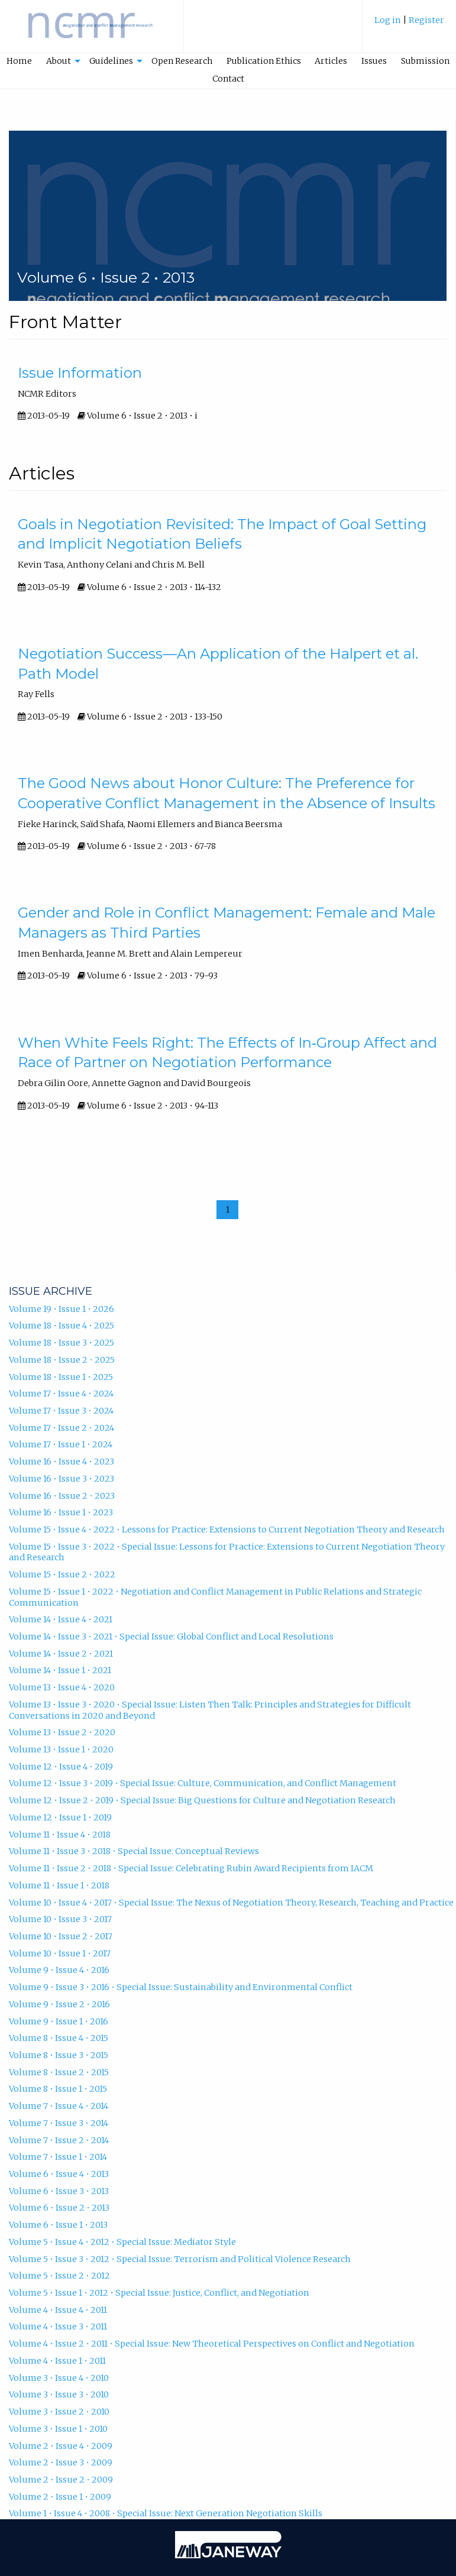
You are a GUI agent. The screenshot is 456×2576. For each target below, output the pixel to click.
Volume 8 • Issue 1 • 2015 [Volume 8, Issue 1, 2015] (58, 2089)
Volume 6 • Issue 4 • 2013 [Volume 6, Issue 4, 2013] (59, 2174)
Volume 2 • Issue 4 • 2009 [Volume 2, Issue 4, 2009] (60, 2446)
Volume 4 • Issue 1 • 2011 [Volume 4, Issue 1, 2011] (57, 2360)
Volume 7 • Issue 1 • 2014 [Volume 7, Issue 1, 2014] (58, 2156)
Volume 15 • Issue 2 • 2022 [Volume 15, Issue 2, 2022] (62, 1574)
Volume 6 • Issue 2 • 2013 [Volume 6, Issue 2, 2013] (59, 2207)
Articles (331, 61)
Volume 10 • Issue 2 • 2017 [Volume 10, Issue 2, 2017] (60, 1936)
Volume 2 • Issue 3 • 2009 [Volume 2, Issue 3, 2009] (60, 2462)
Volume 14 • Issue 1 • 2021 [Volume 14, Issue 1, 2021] (60, 1670)
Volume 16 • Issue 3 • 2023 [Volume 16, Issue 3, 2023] (61, 1478)
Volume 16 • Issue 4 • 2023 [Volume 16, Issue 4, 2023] (61, 1461)
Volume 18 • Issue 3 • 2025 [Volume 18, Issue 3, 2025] (61, 1342)
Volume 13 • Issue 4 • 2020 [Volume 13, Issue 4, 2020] (62, 1687)
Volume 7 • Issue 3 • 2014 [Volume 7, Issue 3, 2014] (58, 2123)
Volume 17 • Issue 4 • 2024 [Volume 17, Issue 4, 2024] (61, 1393)
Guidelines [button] (111, 61)
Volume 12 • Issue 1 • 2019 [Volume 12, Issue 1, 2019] (60, 1817)
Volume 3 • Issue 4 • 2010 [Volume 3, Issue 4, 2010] (59, 2378)
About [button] (58, 61)
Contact (228, 78)
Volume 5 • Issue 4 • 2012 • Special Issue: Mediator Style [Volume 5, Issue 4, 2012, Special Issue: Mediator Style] (122, 2242)
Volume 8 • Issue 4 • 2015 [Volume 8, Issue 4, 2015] (58, 2038)
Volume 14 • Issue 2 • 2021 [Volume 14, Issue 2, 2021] (61, 1653)
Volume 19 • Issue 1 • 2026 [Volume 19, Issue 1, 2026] (61, 1309)
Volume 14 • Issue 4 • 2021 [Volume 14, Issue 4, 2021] (60, 1619)
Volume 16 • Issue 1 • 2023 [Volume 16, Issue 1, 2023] (61, 1512)
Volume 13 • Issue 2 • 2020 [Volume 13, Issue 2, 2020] (62, 1732)
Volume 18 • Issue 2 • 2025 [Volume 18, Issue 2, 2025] (62, 1360)
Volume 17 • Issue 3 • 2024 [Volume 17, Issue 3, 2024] (61, 1410)
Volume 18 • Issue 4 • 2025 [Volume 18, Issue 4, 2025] (61, 1325)
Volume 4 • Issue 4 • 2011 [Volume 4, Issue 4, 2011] (58, 2310)
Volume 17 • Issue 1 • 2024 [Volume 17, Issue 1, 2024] (60, 1444)
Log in (387, 20)
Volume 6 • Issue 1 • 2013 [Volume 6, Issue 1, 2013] (58, 2224)
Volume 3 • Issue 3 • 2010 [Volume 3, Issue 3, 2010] (59, 2394)
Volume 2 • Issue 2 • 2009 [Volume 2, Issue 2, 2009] (61, 2479)
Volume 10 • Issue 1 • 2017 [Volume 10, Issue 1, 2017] (60, 1953)
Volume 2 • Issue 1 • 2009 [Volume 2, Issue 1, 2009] (60, 2496)
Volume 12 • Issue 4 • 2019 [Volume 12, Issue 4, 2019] (61, 1766)
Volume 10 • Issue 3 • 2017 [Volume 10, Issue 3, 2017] (60, 1919)
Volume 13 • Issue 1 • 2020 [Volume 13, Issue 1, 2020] (61, 1749)
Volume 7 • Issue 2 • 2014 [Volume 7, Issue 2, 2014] (59, 2140)
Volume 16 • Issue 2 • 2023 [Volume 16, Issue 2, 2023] (62, 1495)
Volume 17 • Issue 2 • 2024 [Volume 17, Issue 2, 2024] (61, 1428)
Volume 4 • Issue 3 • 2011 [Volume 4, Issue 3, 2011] (58, 2326)
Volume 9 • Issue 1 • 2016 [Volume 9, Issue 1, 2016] (58, 2021)
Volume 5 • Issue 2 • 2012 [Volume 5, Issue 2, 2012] (59, 2275)
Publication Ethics (264, 61)
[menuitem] (409, 26)
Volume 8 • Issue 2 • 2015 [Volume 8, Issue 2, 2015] (59, 2072)
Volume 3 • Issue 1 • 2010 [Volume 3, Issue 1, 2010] (58, 2428)
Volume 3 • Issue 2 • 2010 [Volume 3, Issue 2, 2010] (59, 2411)
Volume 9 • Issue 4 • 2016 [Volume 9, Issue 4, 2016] (59, 1970)
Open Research (181, 61)
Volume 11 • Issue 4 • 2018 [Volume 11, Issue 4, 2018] (60, 1834)
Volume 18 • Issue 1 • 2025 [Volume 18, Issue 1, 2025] (61, 1377)
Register (426, 20)
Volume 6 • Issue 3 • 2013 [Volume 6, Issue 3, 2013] (59, 2191)
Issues (374, 61)
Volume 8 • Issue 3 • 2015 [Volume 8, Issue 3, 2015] (58, 2055)
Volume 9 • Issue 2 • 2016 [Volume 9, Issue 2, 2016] (59, 2004)
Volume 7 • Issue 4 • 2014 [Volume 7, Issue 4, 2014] (58, 2106)
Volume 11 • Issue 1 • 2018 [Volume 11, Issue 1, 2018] (59, 1885)
